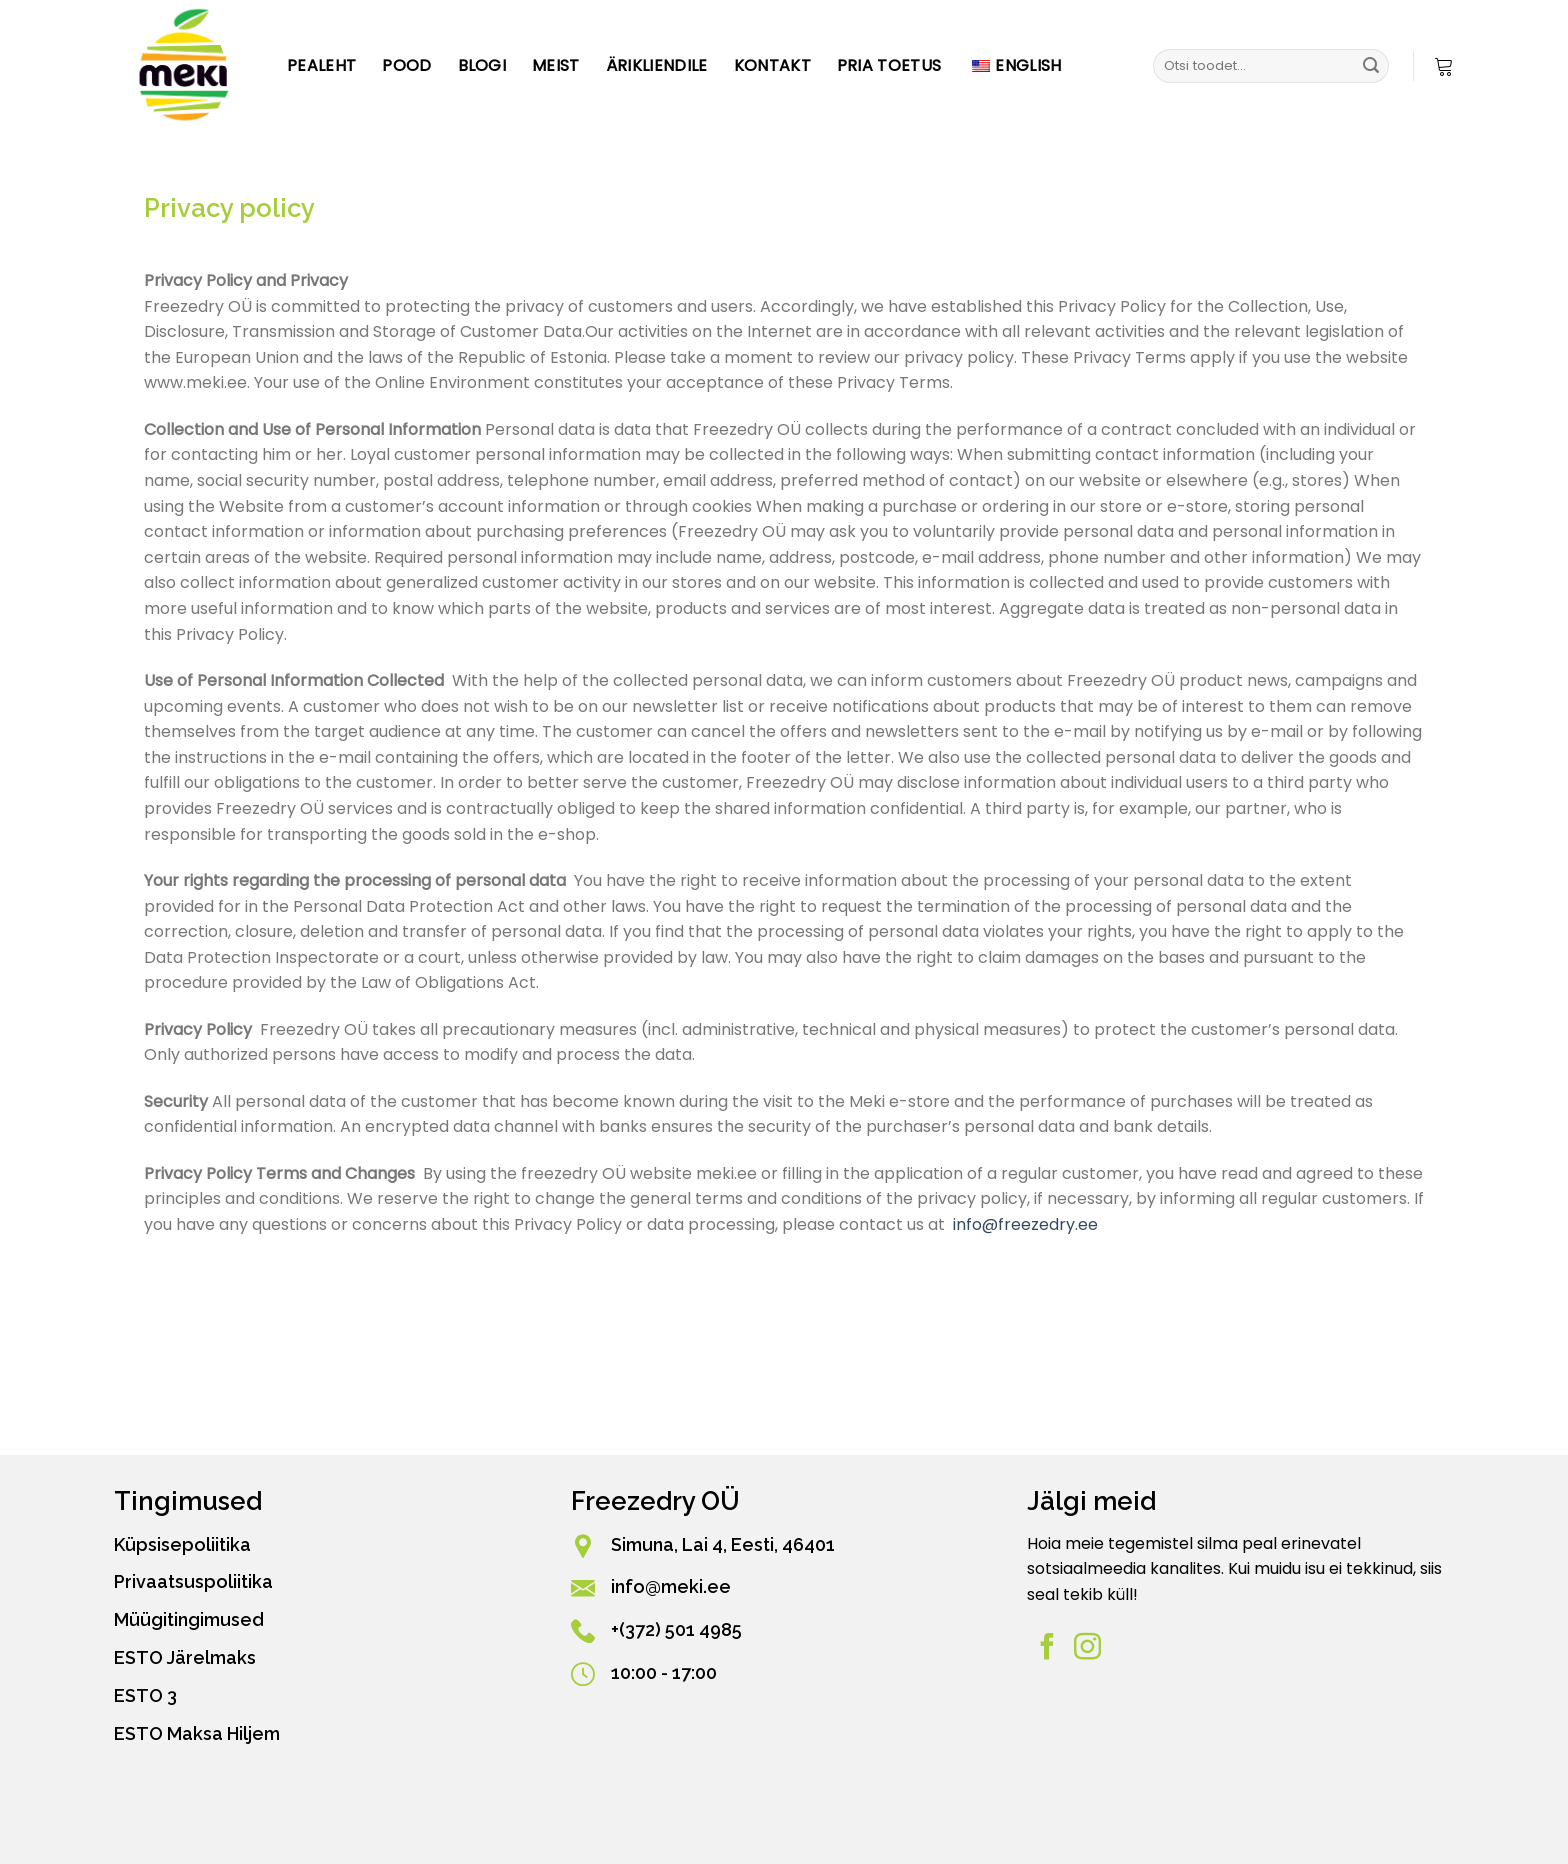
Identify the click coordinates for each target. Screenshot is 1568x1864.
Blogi (482, 65)
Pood (406, 65)
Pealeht (321, 65)
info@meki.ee (671, 1586)
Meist (556, 65)
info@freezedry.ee (1025, 1224)
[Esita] (1371, 66)
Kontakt (772, 65)
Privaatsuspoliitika (193, 1581)
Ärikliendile (657, 65)
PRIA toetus (889, 65)
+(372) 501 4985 (676, 1629)
